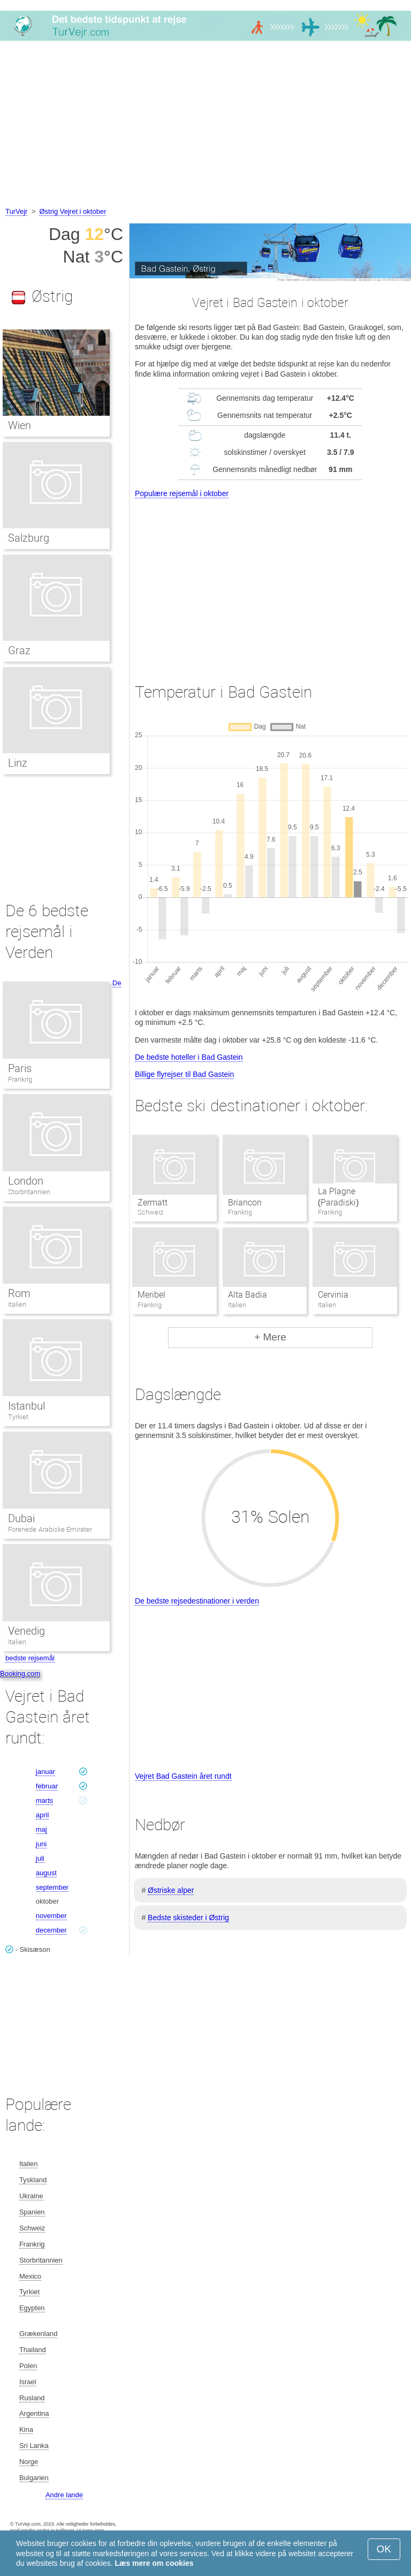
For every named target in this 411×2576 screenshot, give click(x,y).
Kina (26, 2429)
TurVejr (16, 211)
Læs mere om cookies (154, 2563)
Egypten (32, 2308)
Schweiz (32, 2228)
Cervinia (333, 1295)
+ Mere (270, 1337)
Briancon (245, 1202)
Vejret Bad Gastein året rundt (183, 1776)
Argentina (34, 2413)
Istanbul (26, 1405)
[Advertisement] (205, 125)
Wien (19, 425)
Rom (19, 1293)
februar (47, 1786)
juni (41, 1844)
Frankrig (20, 1079)
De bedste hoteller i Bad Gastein (189, 1057)
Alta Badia (247, 1295)
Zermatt (153, 1202)
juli (40, 1858)
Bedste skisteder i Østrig (188, 1917)
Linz (17, 763)
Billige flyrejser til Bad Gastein (184, 1074)
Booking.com (20, 1673)
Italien (17, 1304)
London (25, 1180)
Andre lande (64, 2495)
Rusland (32, 2398)
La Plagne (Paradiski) (338, 1197)
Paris (20, 1068)
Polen (28, 2366)
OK (384, 2549)
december (51, 1930)
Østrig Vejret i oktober (72, 211)
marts (45, 1800)
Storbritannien (29, 1192)
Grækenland (38, 2334)
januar (45, 1772)
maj (41, 1829)
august (46, 1873)
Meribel (151, 1295)
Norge (28, 2462)
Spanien (32, 2212)
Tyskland (33, 2180)
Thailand (32, 2350)
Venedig (26, 1630)
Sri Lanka (34, 2446)
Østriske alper (171, 1890)
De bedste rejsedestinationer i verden (197, 1601)
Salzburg (28, 537)
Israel (27, 2382)
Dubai (21, 1518)
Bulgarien (34, 2478)
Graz (19, 650)
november (51, 1916)
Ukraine (31, 2196)
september (52, 1887)
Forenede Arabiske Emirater (50, 1529)
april (42, 1815)
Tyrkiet (18, 1417)
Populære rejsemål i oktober (182, 493)
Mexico (30, 2276)
